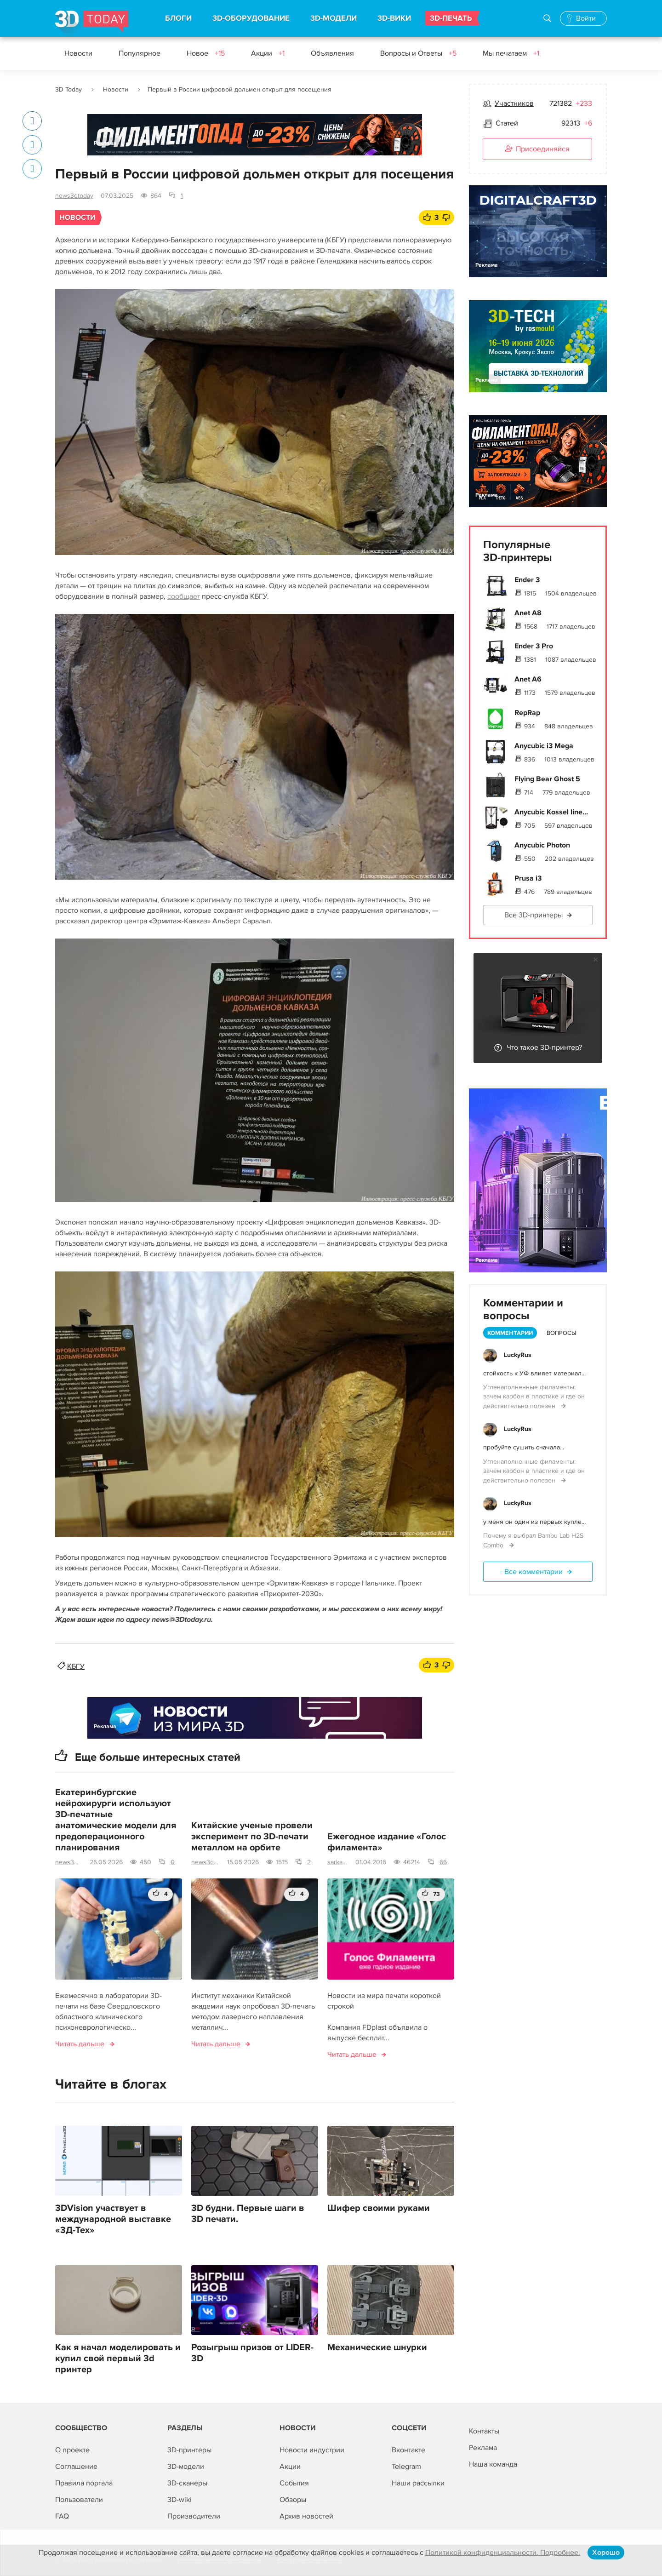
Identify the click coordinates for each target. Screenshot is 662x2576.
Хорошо (606, 2552)
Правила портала (84, 2483)
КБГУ (76, 1666)
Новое (206, 53)
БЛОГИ (178, 18)
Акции (268, 53)
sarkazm (337, 1862)
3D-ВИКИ (394, 18)
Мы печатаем (511, 53)
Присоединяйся (537, 149)
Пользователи (79, 2499)
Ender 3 (527, 579)
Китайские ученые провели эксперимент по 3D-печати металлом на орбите (252, 1836)
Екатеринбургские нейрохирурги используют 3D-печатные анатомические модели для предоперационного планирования (115, 1820)
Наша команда (493, 2464)
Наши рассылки (418, 2483)
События (294, 2483)
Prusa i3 (528, 878)
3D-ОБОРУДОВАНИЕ (251, 18)
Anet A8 (528, 613)
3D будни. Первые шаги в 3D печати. (247, 2214)
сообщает (183, 596)
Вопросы (561, 1333)
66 (443, 1862)
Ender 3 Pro (533, 646)
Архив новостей (306, 2516)
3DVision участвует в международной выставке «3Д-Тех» (113, 2219)
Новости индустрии (312, 2450)
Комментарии (510, 1333)
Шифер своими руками (378, 2208)
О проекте (72, 2450)
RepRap (527, 712)
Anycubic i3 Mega (543, 745)
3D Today (68, 89)
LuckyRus (517, 1355)
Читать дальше (79, 2044)
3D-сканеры (187, 2483)
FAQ (62, 2516)
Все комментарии (533, 1571)
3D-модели (185, 2466)
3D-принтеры (189, 2450)
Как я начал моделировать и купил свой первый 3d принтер (118, 2358)
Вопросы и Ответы (418, 53)
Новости (78, 53)
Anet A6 (528, 679)
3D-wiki (179, 2499)
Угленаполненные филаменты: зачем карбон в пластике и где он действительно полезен (534, 1396)
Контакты (484, 2431)
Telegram (406, 2466)
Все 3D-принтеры (533, 915)
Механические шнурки (377, 2347)
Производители (193, 2516)
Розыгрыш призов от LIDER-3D (252, 2353)
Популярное (139, 53)
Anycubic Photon (542, 845)
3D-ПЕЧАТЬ (451, 18)
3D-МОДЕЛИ (333, 18)
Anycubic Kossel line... (551, 812)
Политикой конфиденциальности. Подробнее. (502, 2552)
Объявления (332, 53)
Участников (514, 103)
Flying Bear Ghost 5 (547, 779)
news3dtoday (74, 196)
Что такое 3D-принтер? (544, 1047)
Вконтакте (408, 2450)
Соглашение (76, 2466)
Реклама (105, 143)
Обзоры (293, 2499)
